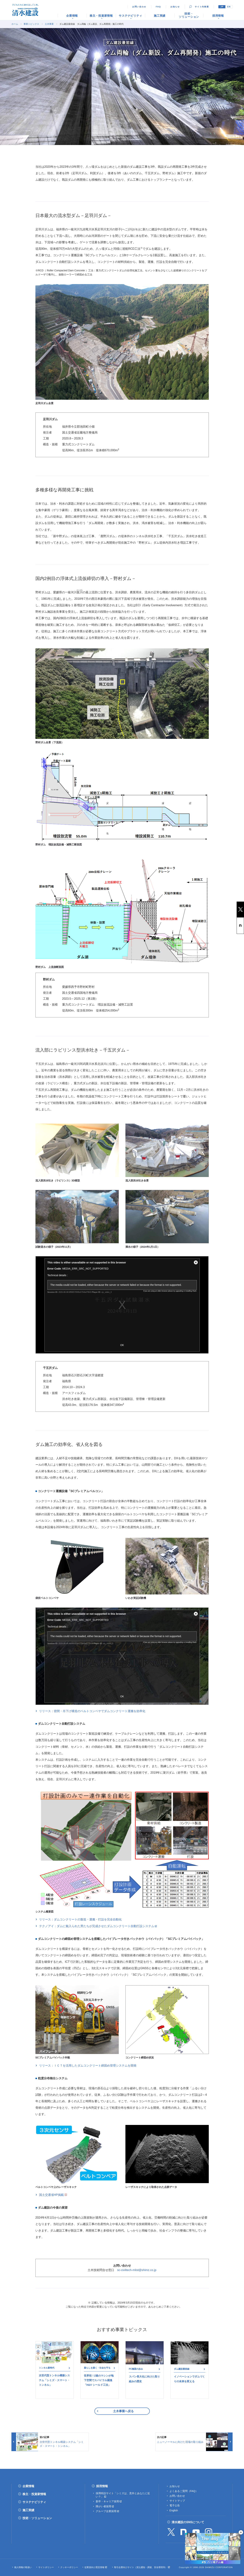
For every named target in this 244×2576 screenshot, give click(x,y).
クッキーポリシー (69, 2567)
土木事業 (49, 24)
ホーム (14, 24)
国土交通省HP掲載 (51, 2194)
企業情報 (28, 2486)
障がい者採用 (103, 2506)
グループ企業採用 (106, 2511)
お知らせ (175, 7)
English (173, 2510)
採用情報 (102, 2486)
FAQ (158, 7)
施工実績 (28, 2510)
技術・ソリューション (37, 2518)
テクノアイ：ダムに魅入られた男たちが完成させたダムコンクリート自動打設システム (96, 1926)
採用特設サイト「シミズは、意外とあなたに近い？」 (123, 2495)
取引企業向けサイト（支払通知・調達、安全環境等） (140, 2567)
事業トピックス (31, 24)
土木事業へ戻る (123, 2411)
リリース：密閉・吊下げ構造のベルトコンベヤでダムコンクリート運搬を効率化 (92, 1711)
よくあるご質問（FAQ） (183, 2491)
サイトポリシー (46, 2567)
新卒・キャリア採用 (107, 2501)
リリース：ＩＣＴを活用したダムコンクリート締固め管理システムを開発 (87, 2065)
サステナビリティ (34, 2502)
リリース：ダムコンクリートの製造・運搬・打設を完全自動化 (80, 1919)
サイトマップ (177, 2500)
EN (229, 7)
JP (222, 7)
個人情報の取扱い (23, 2567)
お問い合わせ (139, 7)
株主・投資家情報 (34, 2494)
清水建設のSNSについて (188, 2522)
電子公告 (174, 2505)
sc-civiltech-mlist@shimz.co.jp (136, 2270)
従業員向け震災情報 (94, 2567)
